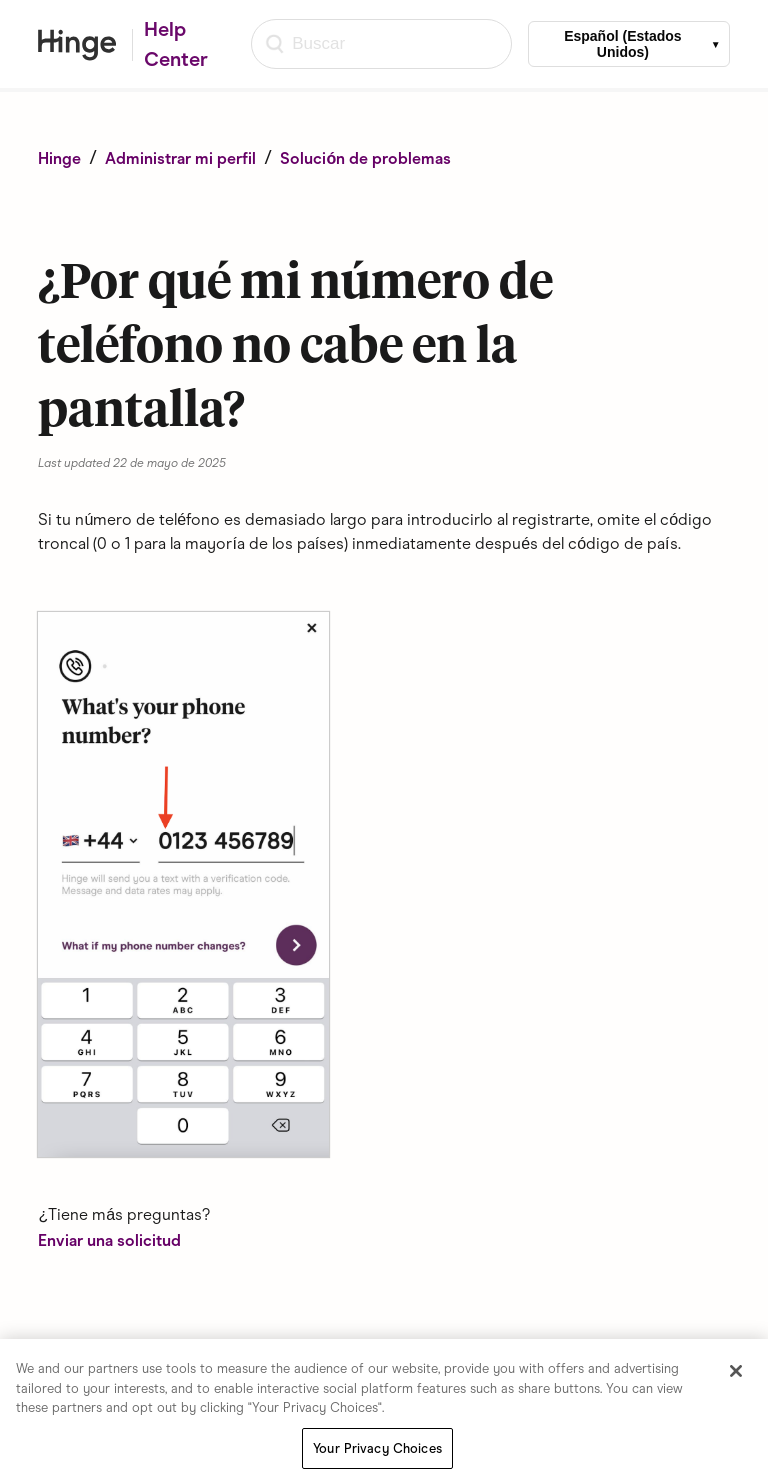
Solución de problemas (365, 158)
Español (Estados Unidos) (622, 44)
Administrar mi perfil (180, 158)
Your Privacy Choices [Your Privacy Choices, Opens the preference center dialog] (377, 1449)
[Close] (736, 1372)
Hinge (59, 158)
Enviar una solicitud (109, 1240)
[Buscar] (381, 44)
